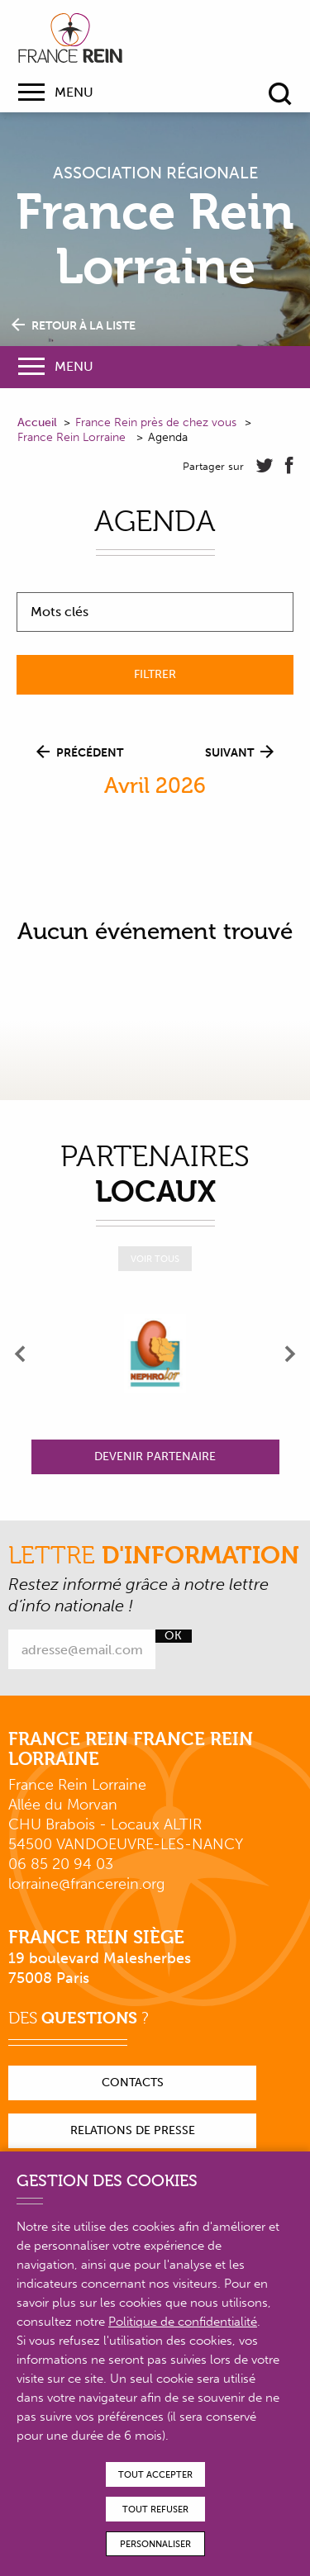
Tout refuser (155, 2509)
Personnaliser (155, 2544)
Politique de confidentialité (182, 2321)
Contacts (133, 2083)
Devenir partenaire (155, 1456)
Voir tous (155, 1259)
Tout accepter (155, 2474)
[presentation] (20, 1353)
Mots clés (59, 612)
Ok (173, 1636)
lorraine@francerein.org (86, 1884)
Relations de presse (132, 2130)
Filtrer (155, 674)
